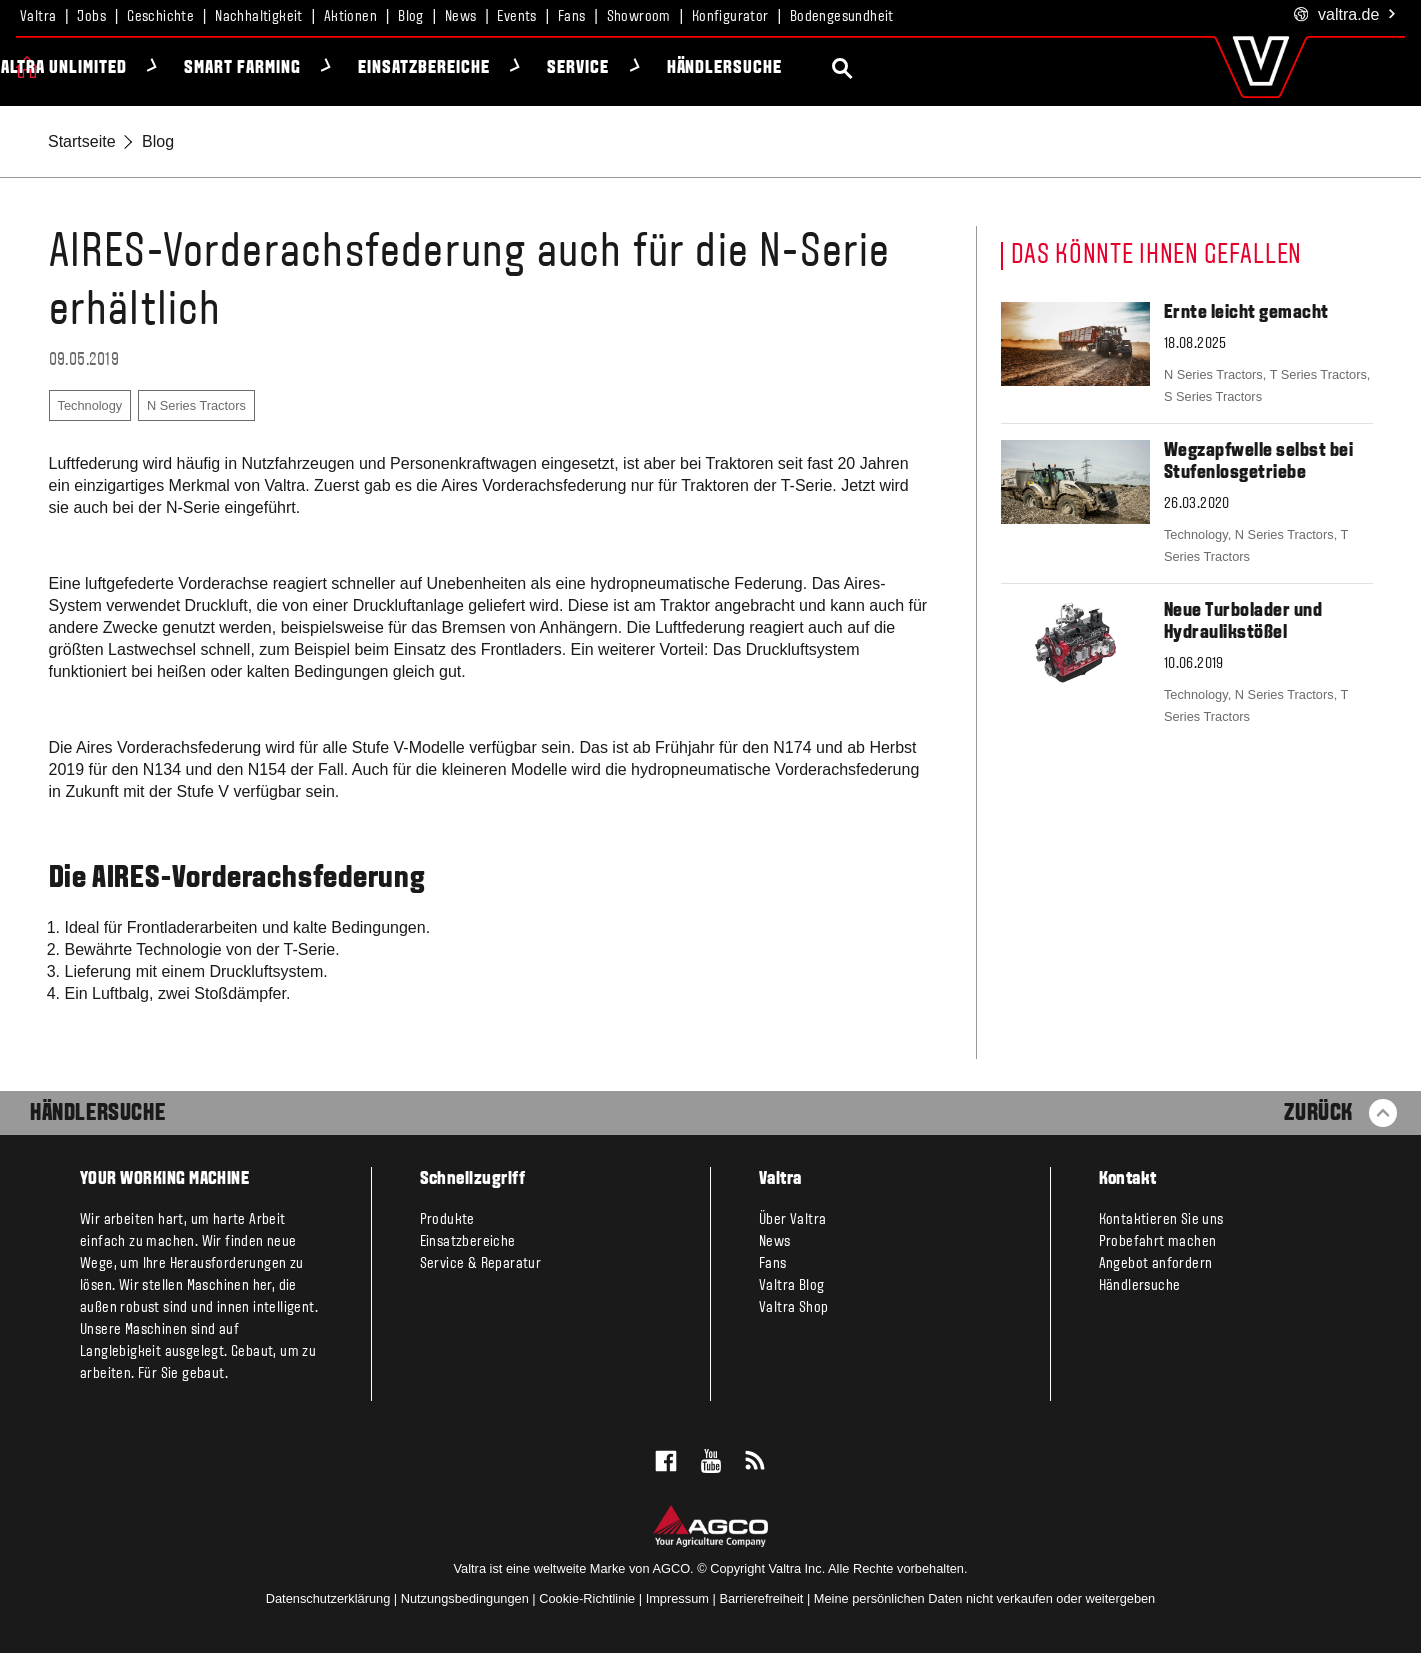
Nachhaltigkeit (259, 17)
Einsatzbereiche (622, 68)
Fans (572, 17)
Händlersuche (924, 68)
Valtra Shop (793, 1308)
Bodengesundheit (842, 17)
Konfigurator (730, 17)
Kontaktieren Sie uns (1161, 1220)
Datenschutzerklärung (328, 1598)
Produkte (95, 68)
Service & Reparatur (481, 1264)
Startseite (82, 141)
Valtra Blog (791, 1286)
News (461, 17)
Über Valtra (792, 1220)
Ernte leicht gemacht (1246, 313)
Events (516, 17)
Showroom (639, 17)
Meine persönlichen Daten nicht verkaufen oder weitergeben (984, 1598)
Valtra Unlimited (258, 68)
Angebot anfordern (1156, 1264)
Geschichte (160, 17)
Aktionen (350, 17)
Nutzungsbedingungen (465, 1598)
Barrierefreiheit (761, 1598)
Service (777, 68)
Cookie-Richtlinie (587, 1598)
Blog (411, 17)
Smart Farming (441, 68)
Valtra (38, 17)
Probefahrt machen (1158, 1242)
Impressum (677, 1598)
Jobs (91, 17)
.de (1345, 15)
